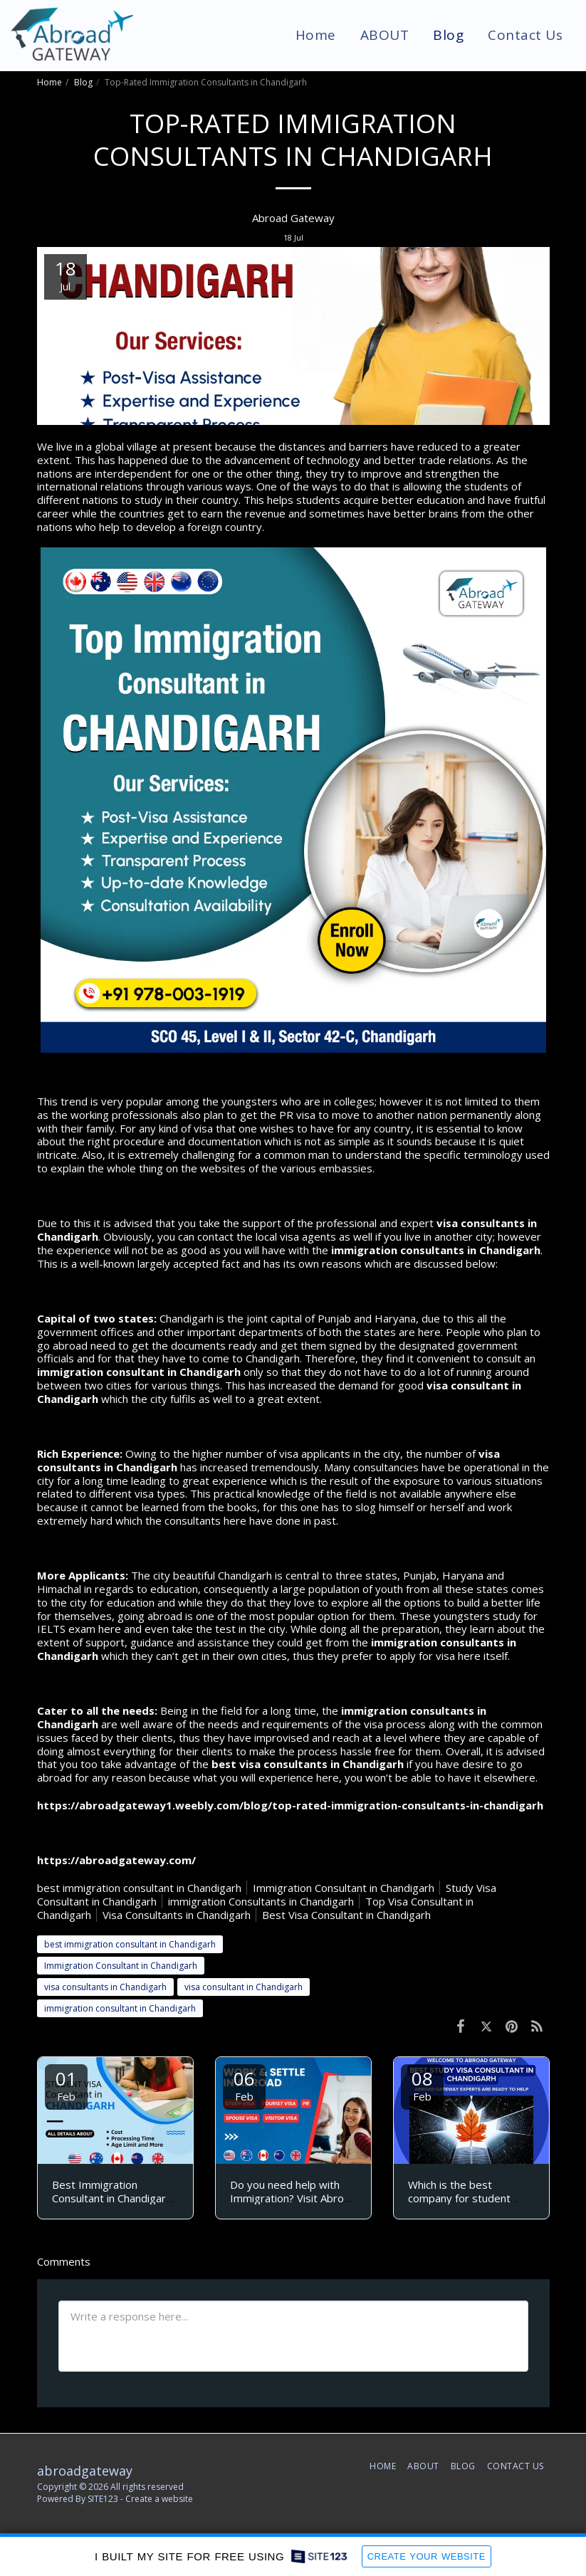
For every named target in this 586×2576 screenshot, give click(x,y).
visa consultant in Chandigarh (243, 1987)
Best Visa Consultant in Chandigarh (346, 1915)
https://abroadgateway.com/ (116, 1860)
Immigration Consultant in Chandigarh (343, 1888)
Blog (83, 82)
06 (244, 2084)
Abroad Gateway (293, 218)
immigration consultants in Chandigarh (435, 1250)
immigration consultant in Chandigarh (139, 1372)
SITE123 (103, 2499)
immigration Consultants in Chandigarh (261, 1901)
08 (422, 2084)
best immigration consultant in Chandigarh (139, 1888)
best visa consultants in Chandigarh (307, 1764)
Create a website (159, 2499)
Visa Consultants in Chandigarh (177, 1915)
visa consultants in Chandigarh (105, 1987)
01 (66, 2084)
